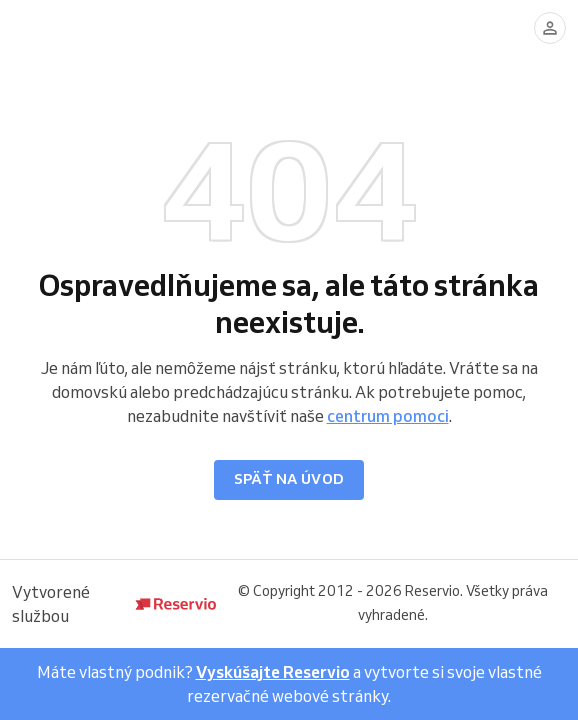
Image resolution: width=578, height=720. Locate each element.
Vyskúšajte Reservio (273, 672)
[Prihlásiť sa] (550, 28)
